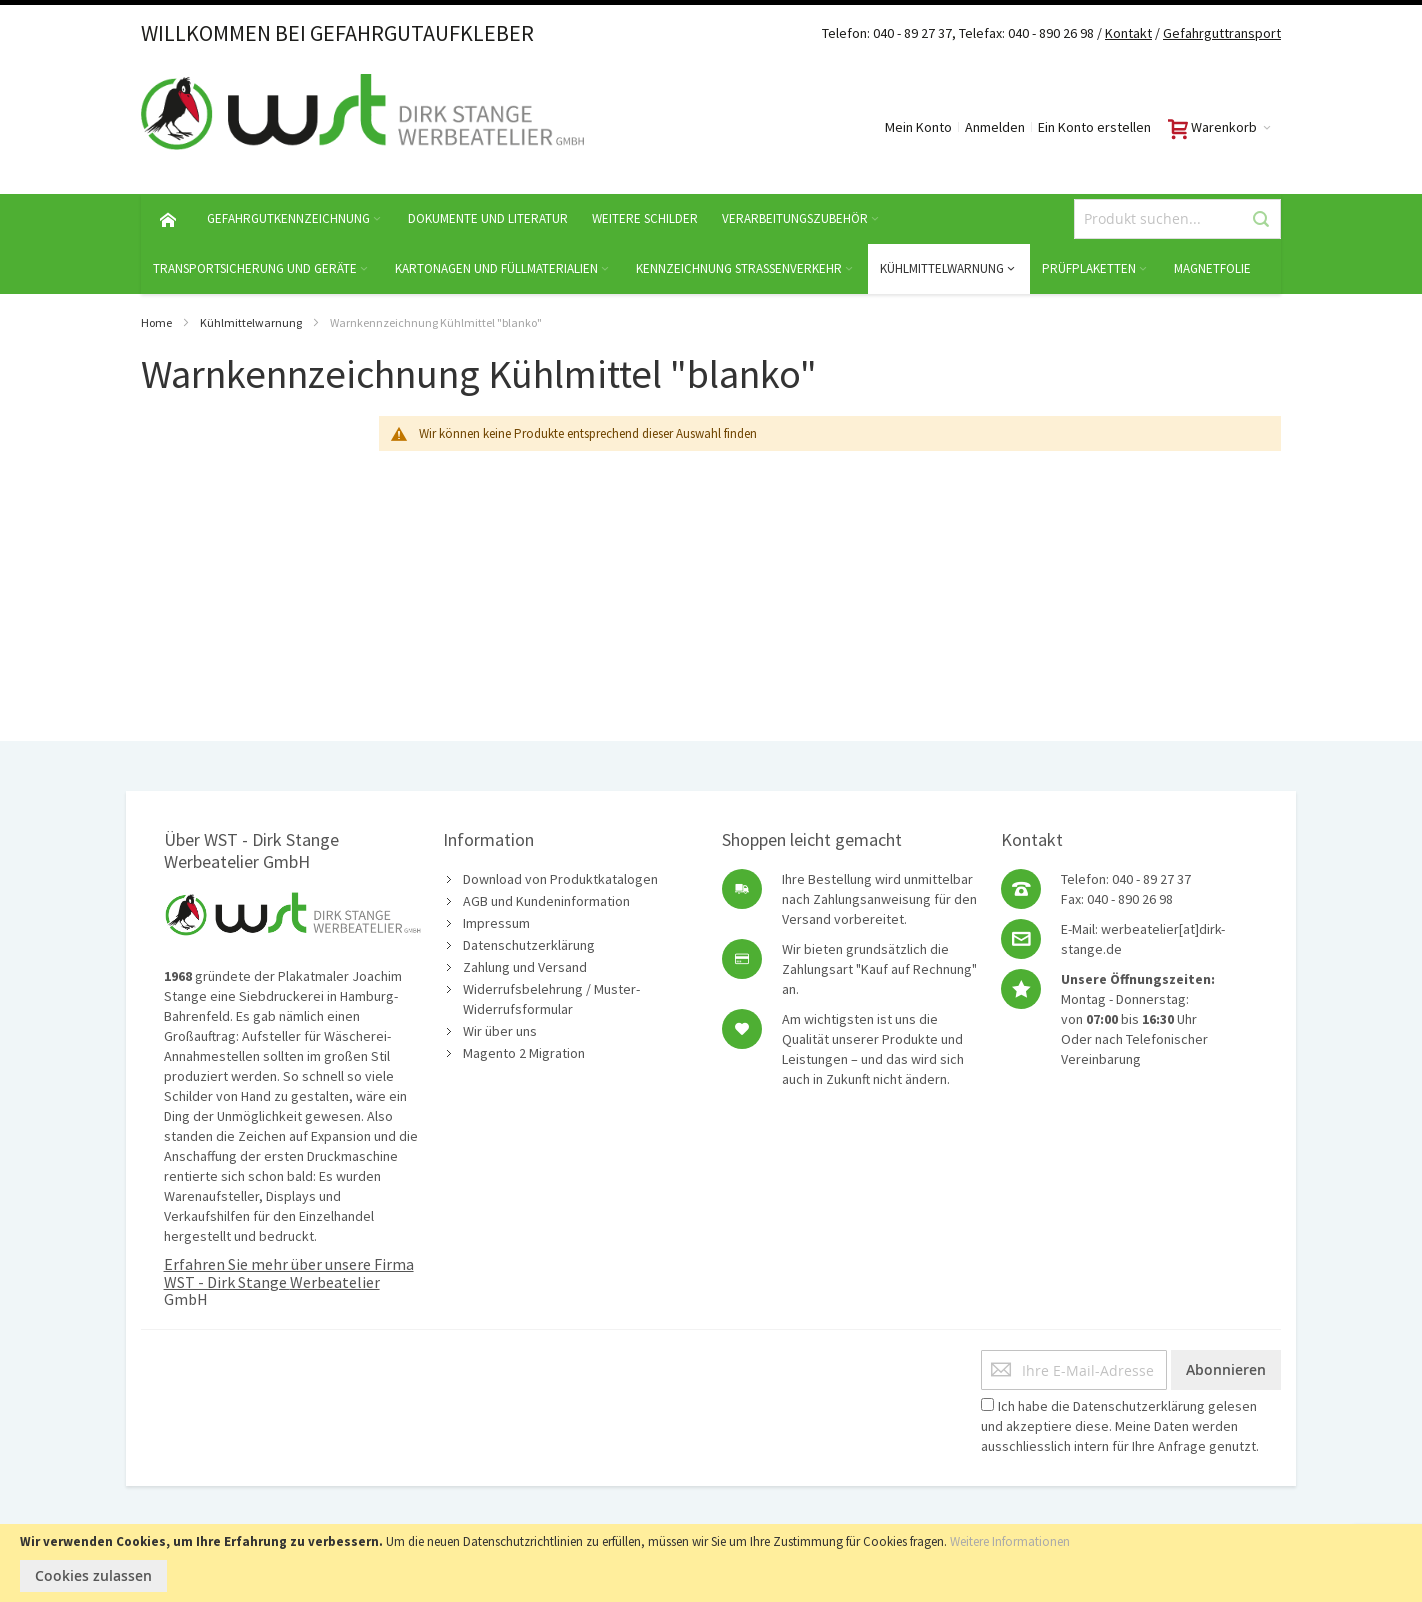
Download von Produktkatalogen (560, 879)
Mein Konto (918, 127)
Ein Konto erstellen (1094, 127)
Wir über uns (500, 1031)
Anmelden (995, 127)
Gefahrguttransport (1222, 33)
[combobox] (1177, 219)
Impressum (496, 923)
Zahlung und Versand (525, 967)
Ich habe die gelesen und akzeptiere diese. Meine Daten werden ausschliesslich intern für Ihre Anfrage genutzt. (1120, 1426)
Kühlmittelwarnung (251, 322)
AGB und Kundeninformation (546, 901)
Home (156, 322)
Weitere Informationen (1010, 1541)
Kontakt (1128, 33)
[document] (711, 1563)
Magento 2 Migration (524, 1053)
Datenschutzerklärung (529, 945)
